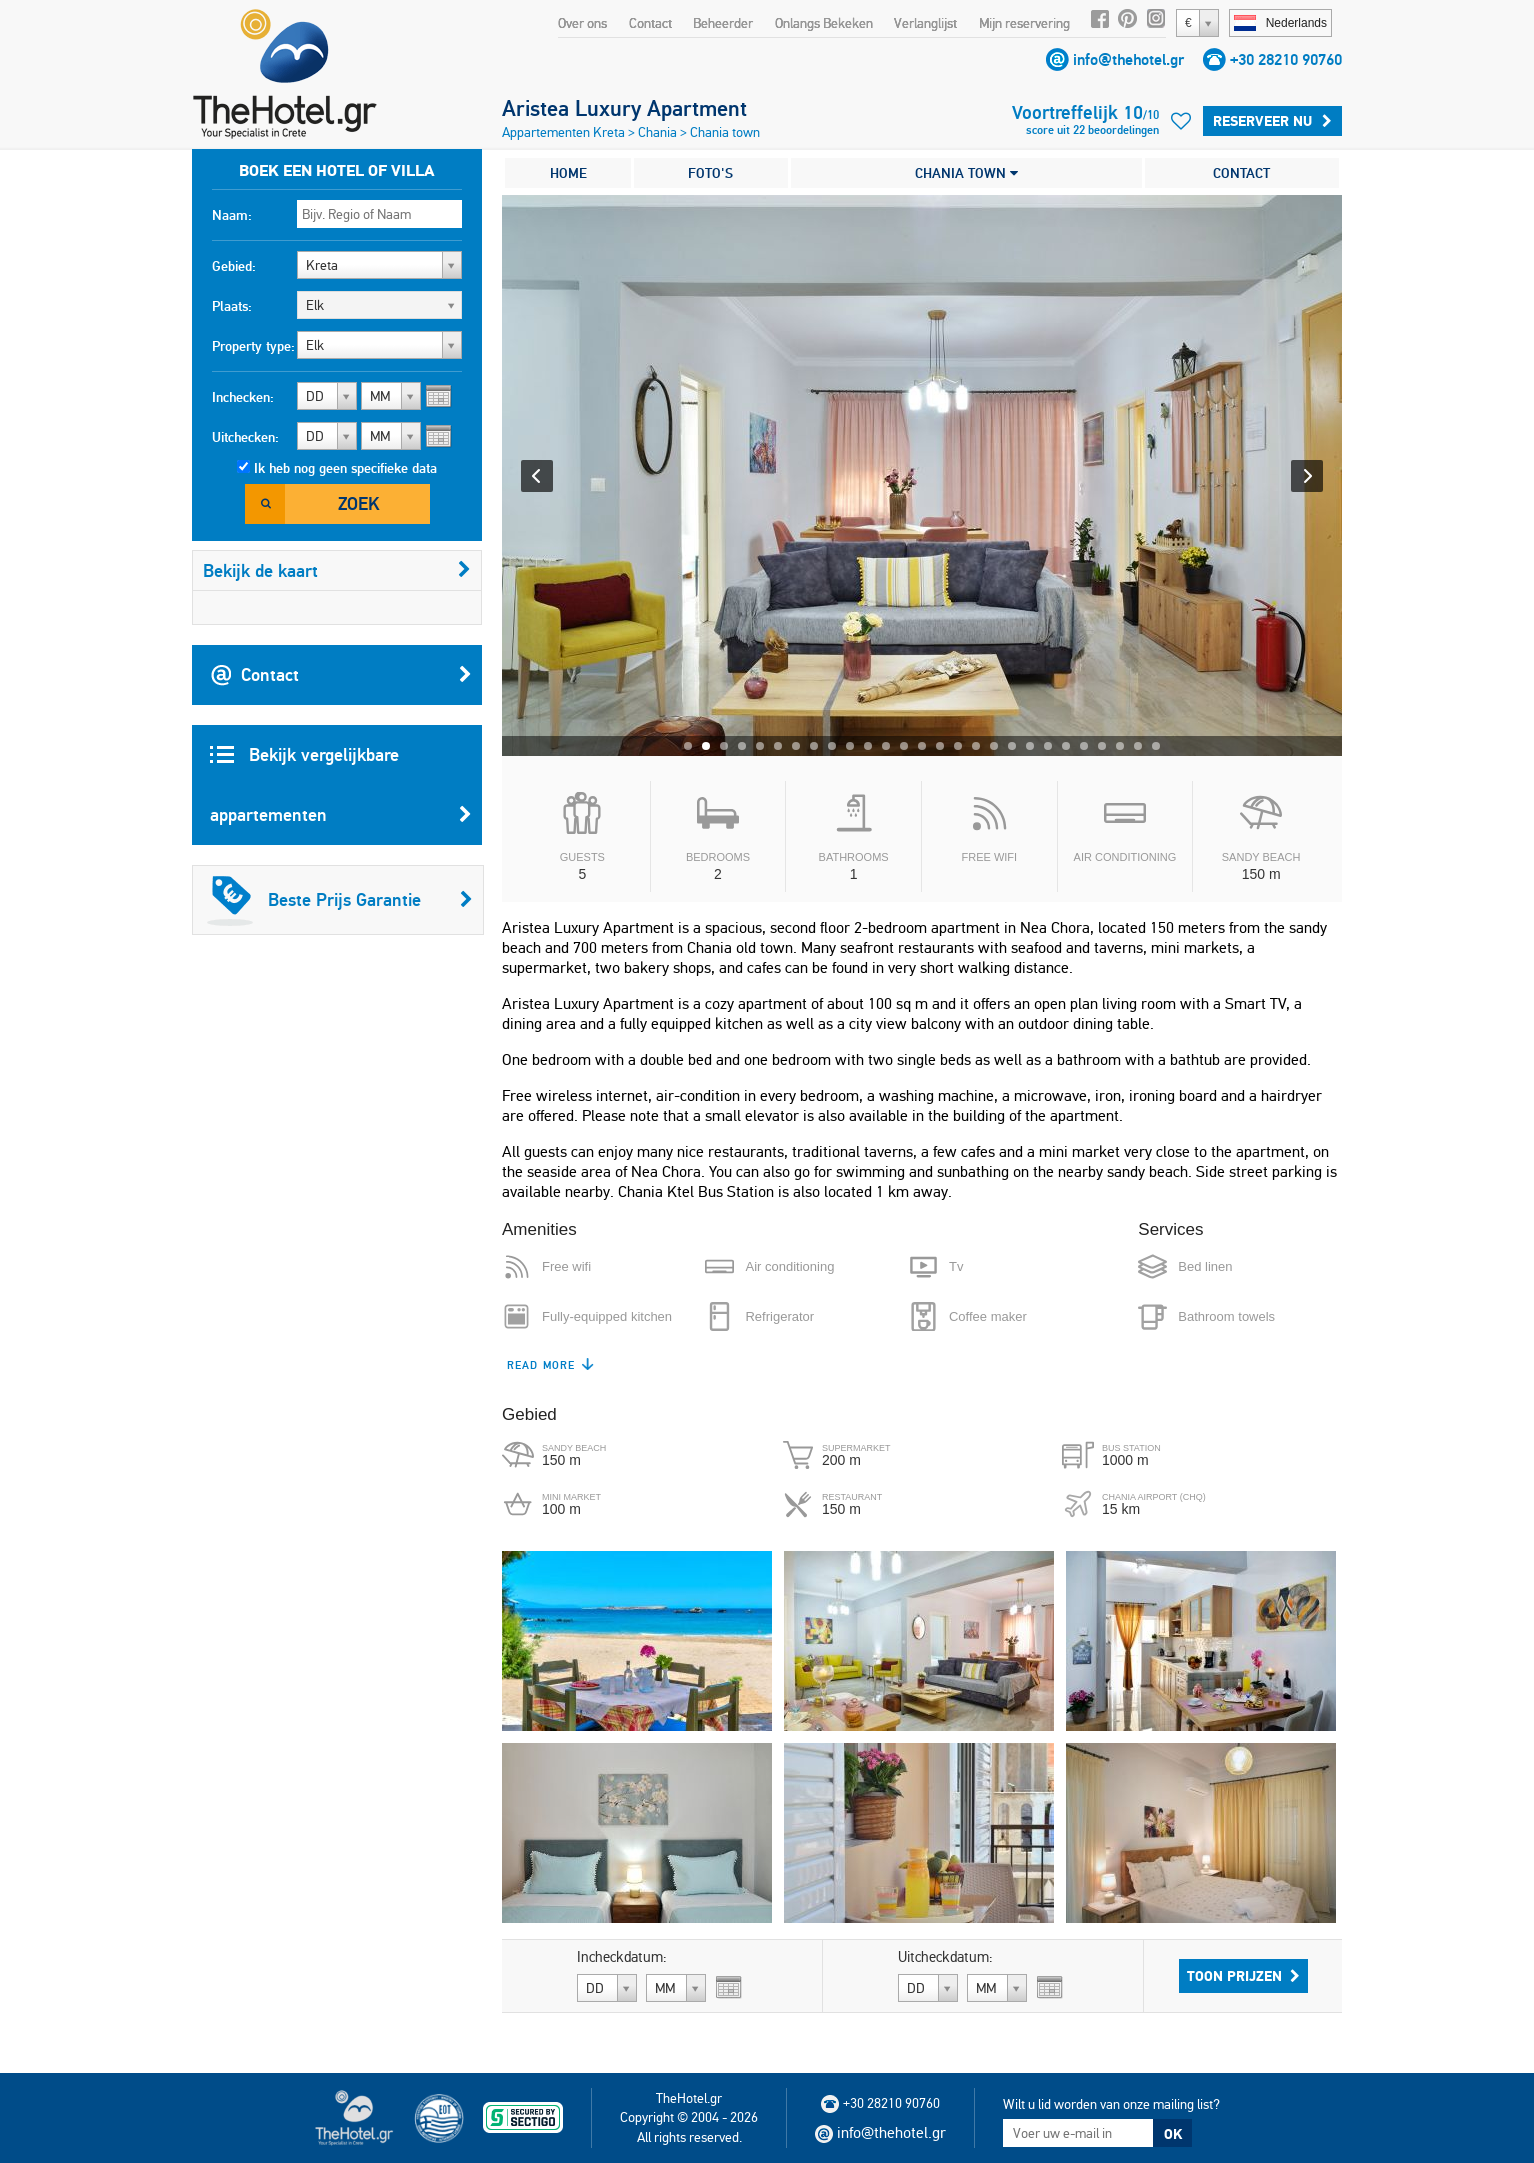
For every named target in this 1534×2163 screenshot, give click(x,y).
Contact (650, 23)
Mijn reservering (1024, 23)
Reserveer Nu (1272, 121)
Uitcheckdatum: (945, 1957)
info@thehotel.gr (1128, 59)
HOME (568, 173)
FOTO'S (710, 173)
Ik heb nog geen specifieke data (345, 468)
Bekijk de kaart (337, 570)
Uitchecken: (245, 437)
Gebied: (234, 266)
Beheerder (723, 23)
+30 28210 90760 (1286, 59)
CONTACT (1241, 173)
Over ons (582, 23)
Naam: (232, 215)
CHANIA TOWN (966, 173)
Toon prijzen (1243, 1976)
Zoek (358, 503)
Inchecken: (243, 397)
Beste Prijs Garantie (340, 900)
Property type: (253, 346)
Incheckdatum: (622, 1957)
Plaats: (232, 306)
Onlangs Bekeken (824, 23)
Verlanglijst (925, 23)
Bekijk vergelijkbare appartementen (341, 794)
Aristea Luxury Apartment (624, 108)
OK (1173, 2134)
